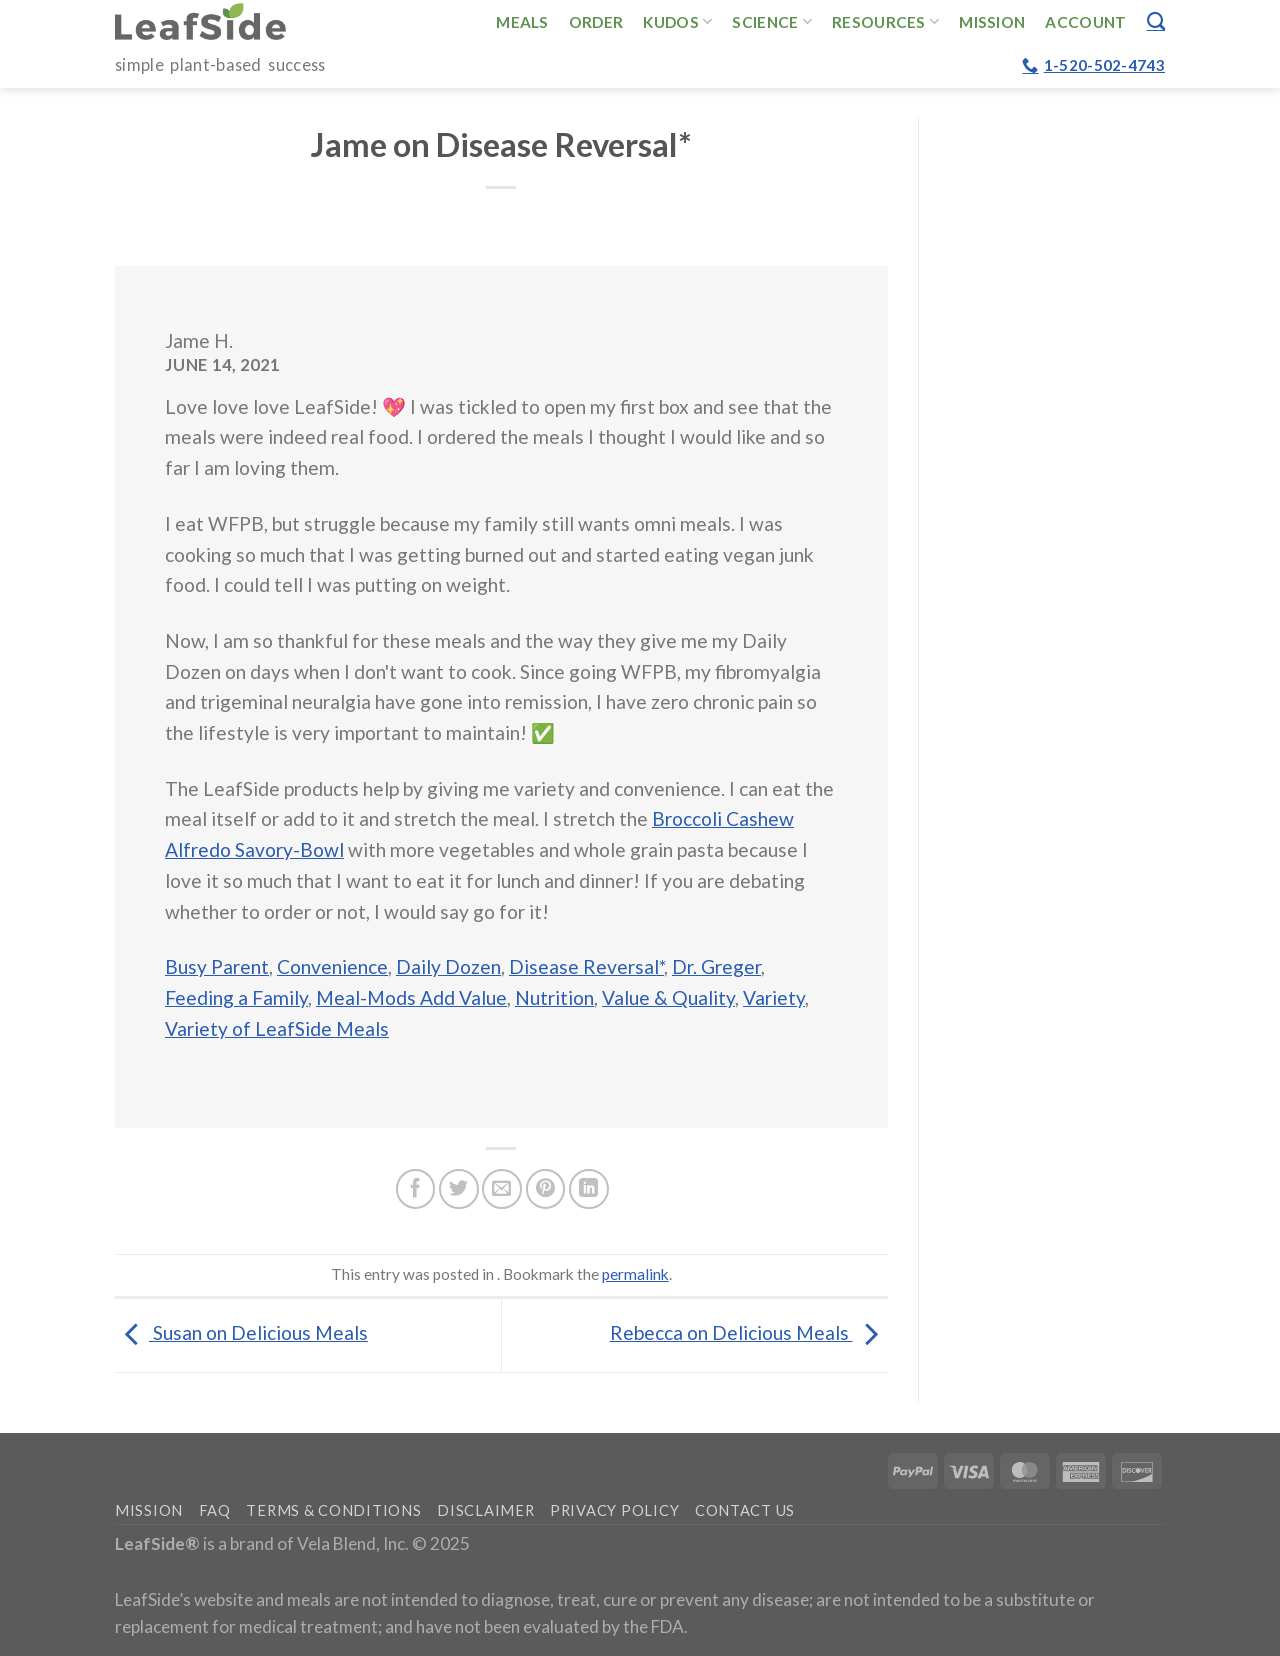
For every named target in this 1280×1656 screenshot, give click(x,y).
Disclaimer (485, 1510)
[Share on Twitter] (459, 1189)
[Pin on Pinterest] (546, 1189)
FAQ (215, 1510)
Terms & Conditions (333, 1510)
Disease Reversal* (586, 966)
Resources (885, 21)
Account (1085, 22)
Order (596, 22)
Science (772, 21)
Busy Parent (217, 966)
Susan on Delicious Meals (241, 1332)
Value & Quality (668, 997)
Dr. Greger (716, 966)
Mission (992, 22)
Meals (522, 22)
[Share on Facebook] (416, 1189)
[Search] (1156, 21)
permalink (635, 1274)
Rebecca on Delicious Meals (749, 1332)
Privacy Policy (614, 1510)
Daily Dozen (448, 966)
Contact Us (745, 1510)
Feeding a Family (236, 997)
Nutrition (554, 997)
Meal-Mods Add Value (411, 997)
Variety (774, 997)
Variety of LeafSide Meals (277, 1028)
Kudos (677, 21)
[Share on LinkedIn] (589, 1189)
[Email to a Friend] (502, 1189)
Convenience (332, 966)
